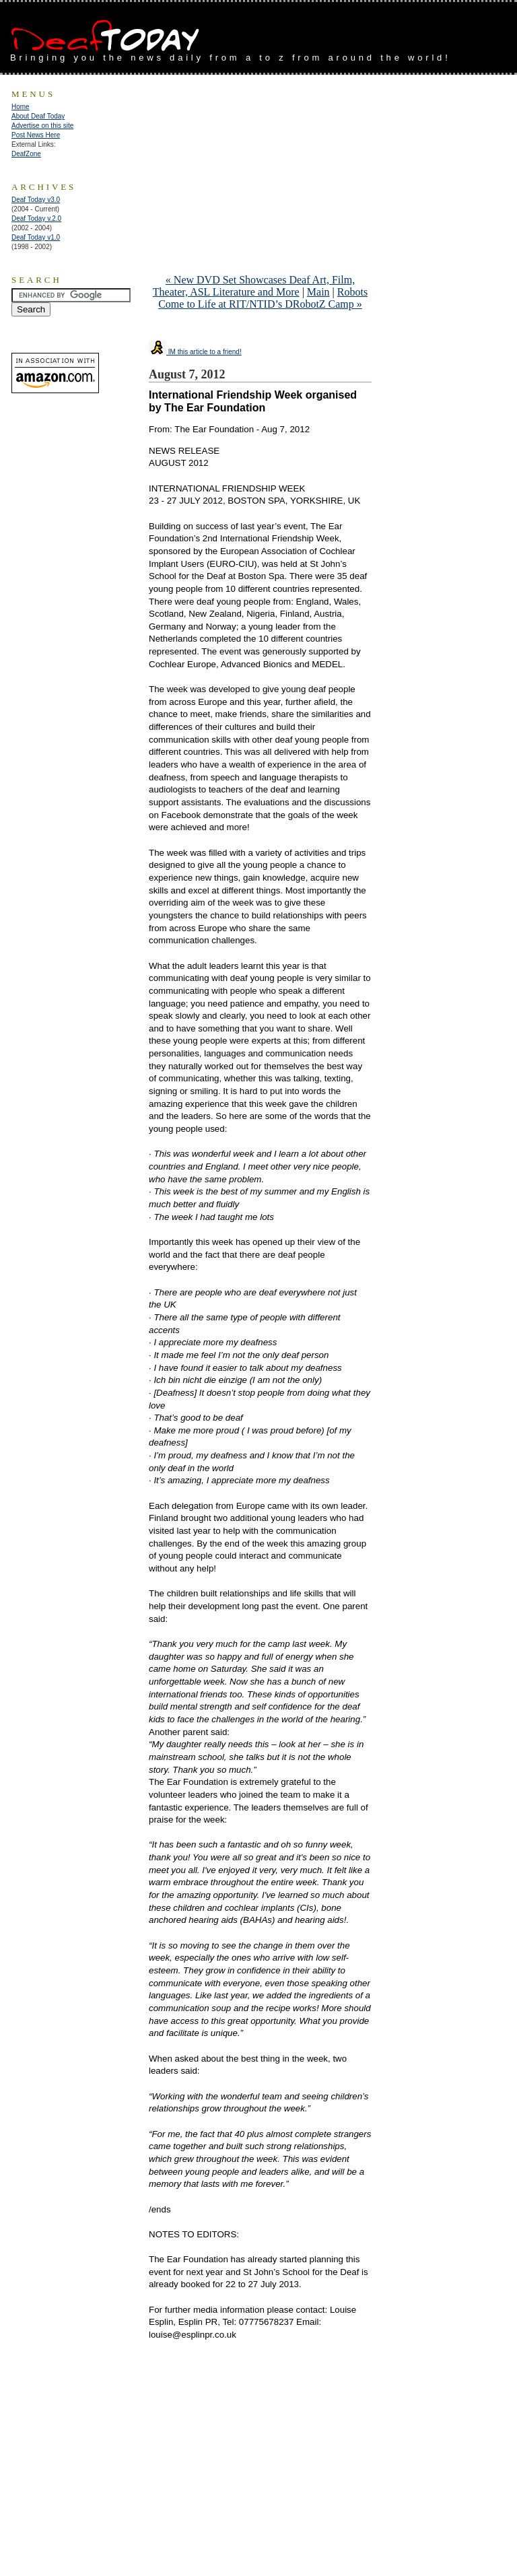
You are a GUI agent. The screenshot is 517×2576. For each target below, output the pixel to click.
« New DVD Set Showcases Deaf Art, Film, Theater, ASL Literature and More (254, 286)
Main (318, 292)
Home (20, 106)
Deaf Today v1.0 (35, 237)
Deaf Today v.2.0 (36, 218)
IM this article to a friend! (195, 351)
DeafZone (26, 154)
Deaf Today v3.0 (35, 199)
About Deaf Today (38, 116)
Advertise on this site (42, 125)
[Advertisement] (358, 32)
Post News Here (35, 135)
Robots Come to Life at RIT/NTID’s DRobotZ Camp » (263, 298)
